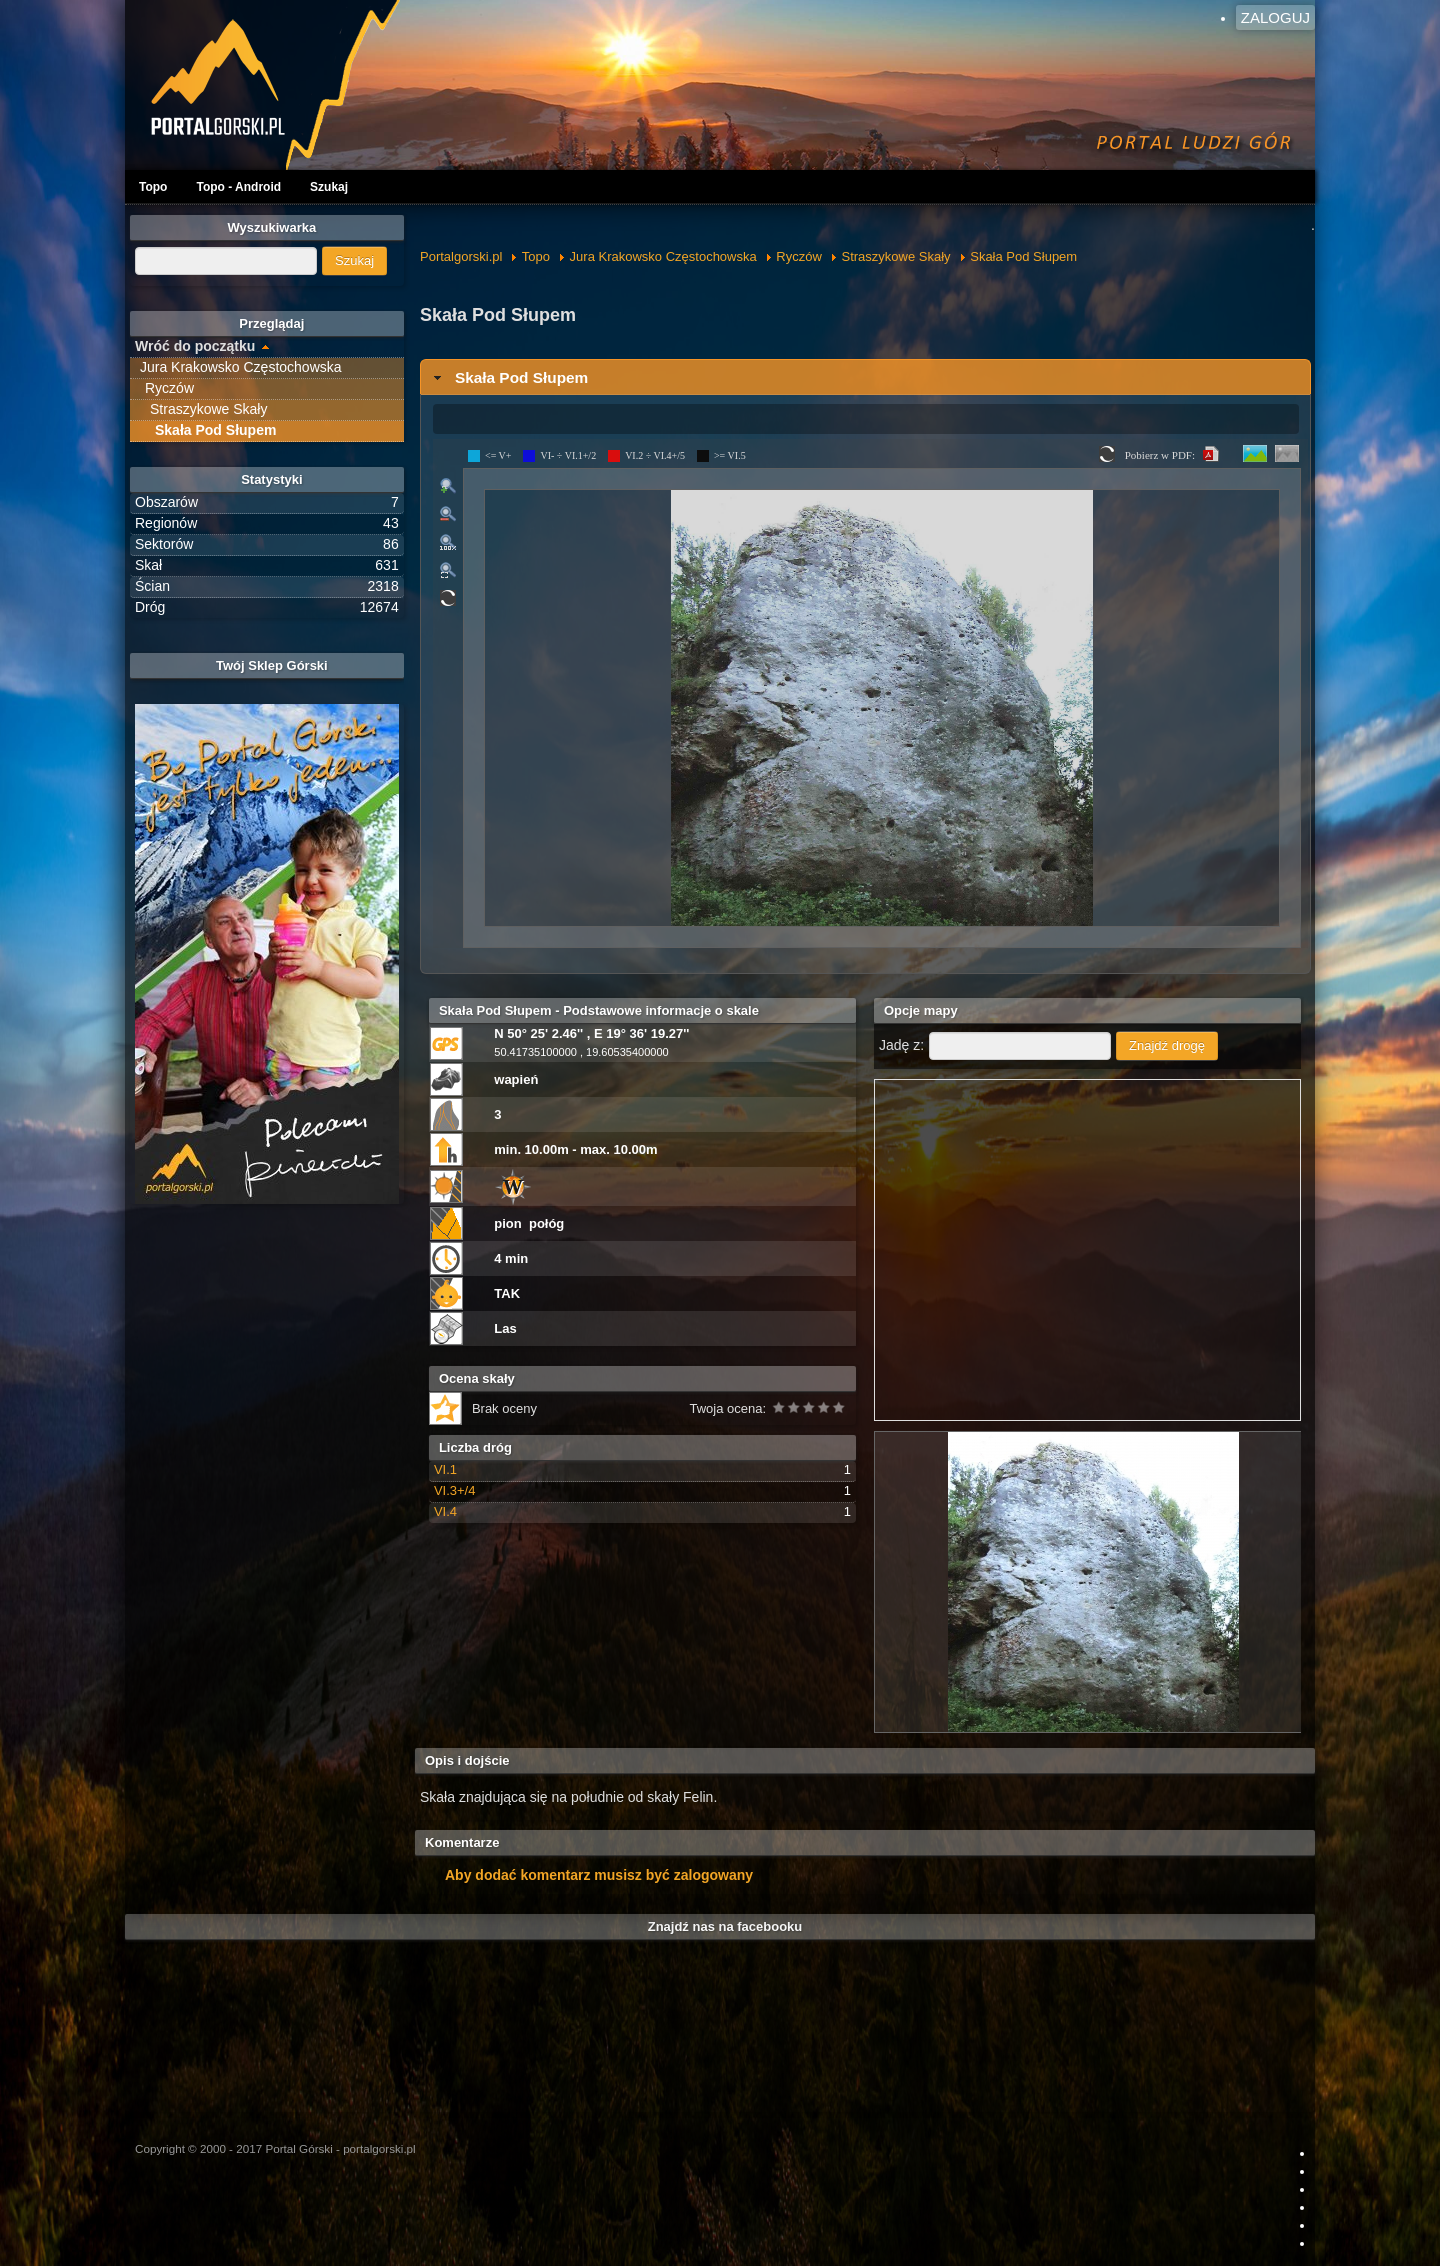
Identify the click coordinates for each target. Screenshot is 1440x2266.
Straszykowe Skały (896, 256)
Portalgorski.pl (461, 256)
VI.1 (445, 1469)
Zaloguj (1275, 17)
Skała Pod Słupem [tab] (509, 377)
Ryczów (799, 256)
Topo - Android (238, 187)
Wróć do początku (195, 346)
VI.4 (445, 1511)
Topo (153, 187)
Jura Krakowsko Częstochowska (663, 256)
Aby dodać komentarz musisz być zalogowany (599, 1875)
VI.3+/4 (455, 1490)
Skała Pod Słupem (1023, 256)
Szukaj (329, 187)
